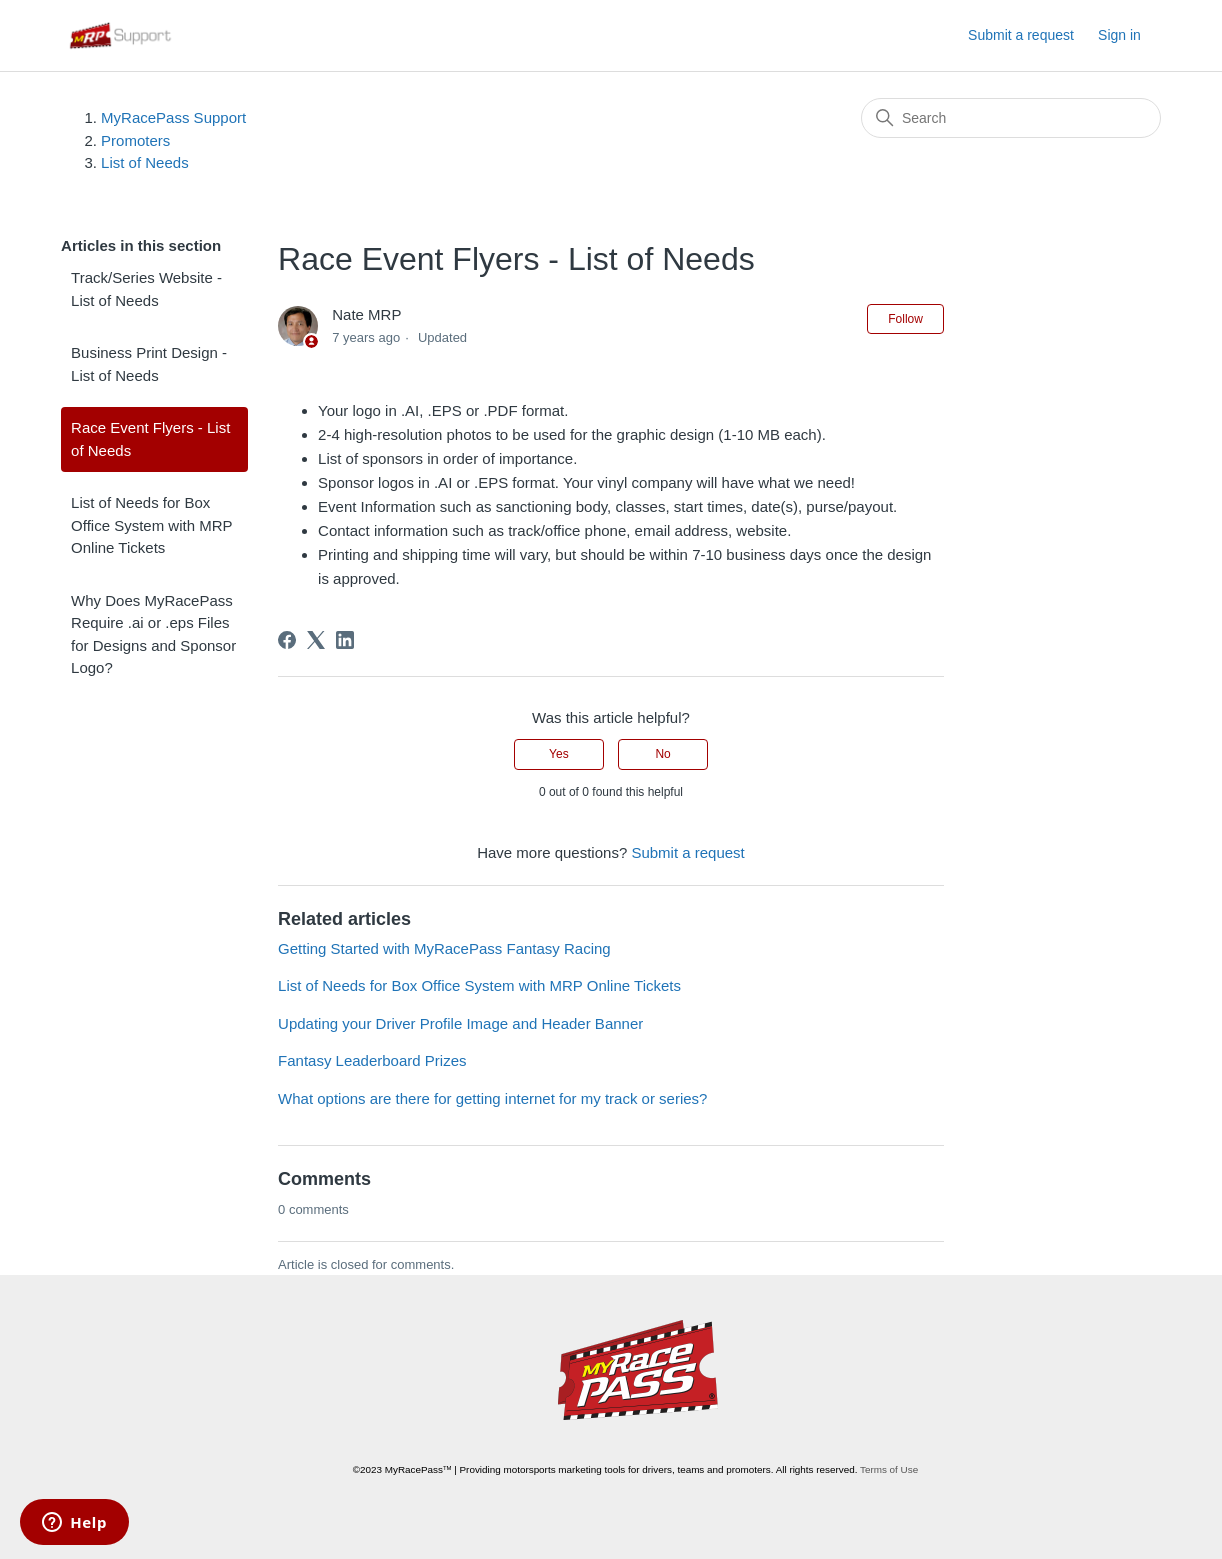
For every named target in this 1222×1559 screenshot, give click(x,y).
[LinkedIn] (345, 640)
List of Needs (145, 162)
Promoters (135, 140)
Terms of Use (889, 1469)
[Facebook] (287, 640)
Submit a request (1021, 35)
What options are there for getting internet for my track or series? (492, 1098)
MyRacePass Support (173, 117)
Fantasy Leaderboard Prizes (372, 1060)
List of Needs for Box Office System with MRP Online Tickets (151, 525)
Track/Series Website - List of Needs (146, 289)
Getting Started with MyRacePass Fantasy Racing (444, 948)
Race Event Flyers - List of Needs (150, 439)
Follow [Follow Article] (905, 319)
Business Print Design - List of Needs (149, 364)
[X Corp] (316, 640)
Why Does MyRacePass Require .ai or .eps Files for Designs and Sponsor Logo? (153, 634)
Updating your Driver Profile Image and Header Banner (460, 1023)
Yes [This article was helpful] (559, 754)
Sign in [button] (1119, 35)
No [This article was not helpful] (662, 754)
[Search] (1011, 118)
